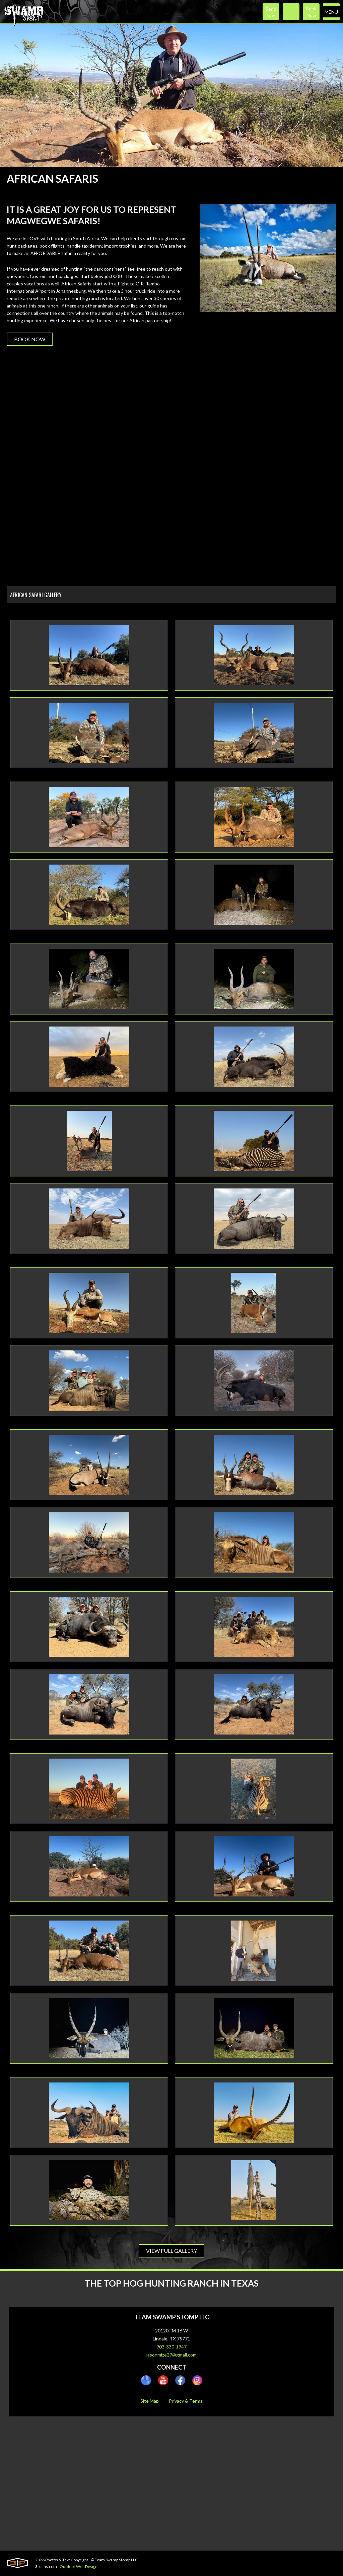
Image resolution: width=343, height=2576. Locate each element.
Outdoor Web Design (78, 2566)
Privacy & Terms (186, 2401)
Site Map (149, 2401)
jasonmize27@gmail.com (171, 2355)
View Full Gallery (171, 2250)
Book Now (29, 339)
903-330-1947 (171, 2346)
